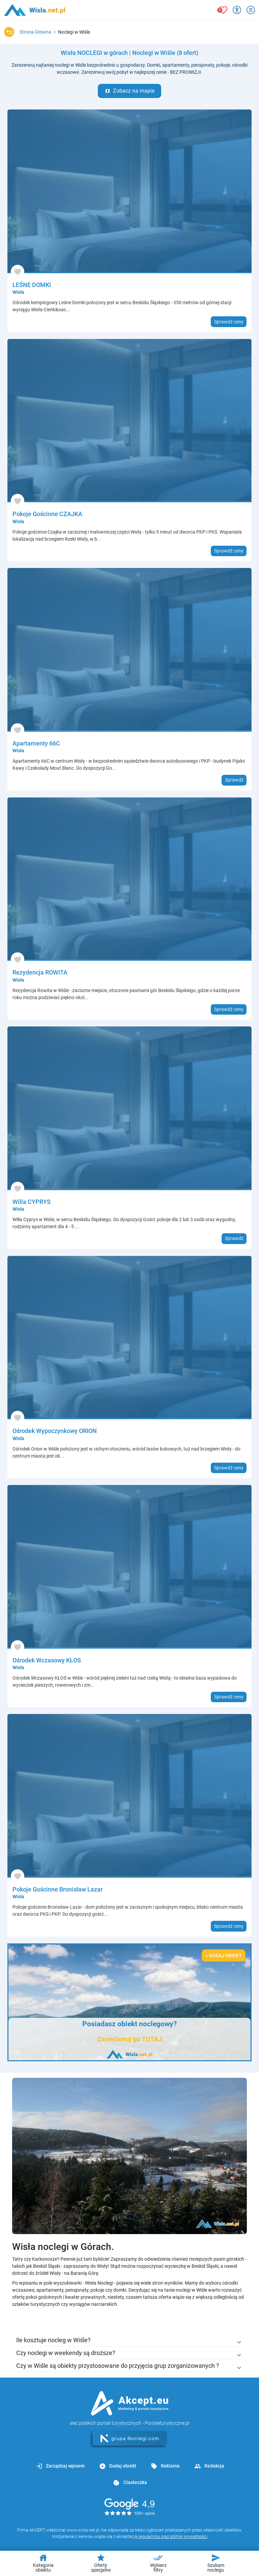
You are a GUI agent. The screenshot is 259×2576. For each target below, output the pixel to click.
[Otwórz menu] (251, 10)
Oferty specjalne (101, 2563)
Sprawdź (234, 780)
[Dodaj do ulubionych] (17, 272)
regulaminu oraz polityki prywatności (172, 2536)
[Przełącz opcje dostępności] (237, 10)
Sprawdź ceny (228, 321)
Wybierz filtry (158, 2563)
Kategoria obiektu (43, 2563)
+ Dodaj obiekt (223, 1955)
